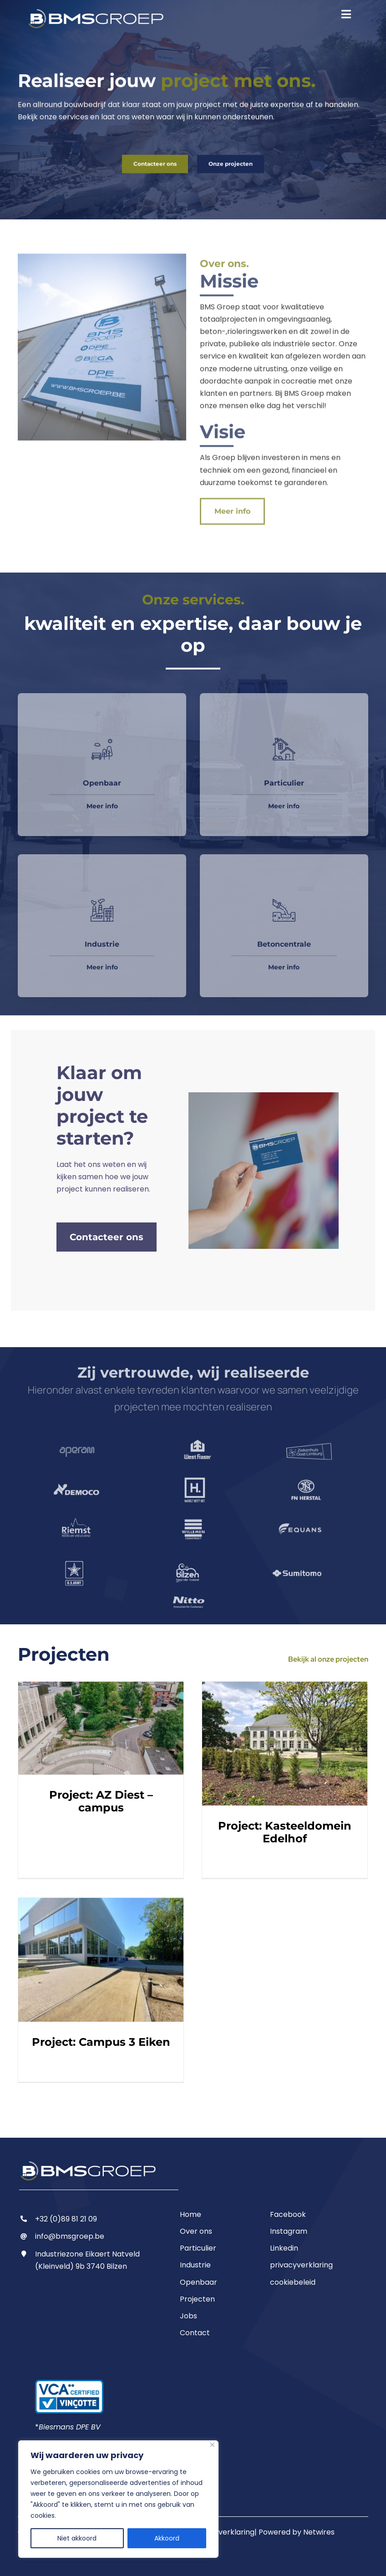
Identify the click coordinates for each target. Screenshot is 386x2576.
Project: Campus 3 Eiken (101, 2037)
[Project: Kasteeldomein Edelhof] (284, 1738)
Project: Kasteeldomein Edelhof (284, 1827)
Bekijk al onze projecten (328, 1654)
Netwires (319, 2532)
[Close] (212, 2445)
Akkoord (166, 2538)
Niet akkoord (76, 2538)
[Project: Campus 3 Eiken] (100, 1955)
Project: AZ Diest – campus (101, 1796)
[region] (118, 2499)
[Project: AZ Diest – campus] (100, 1723)
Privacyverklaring (223, 2532)
